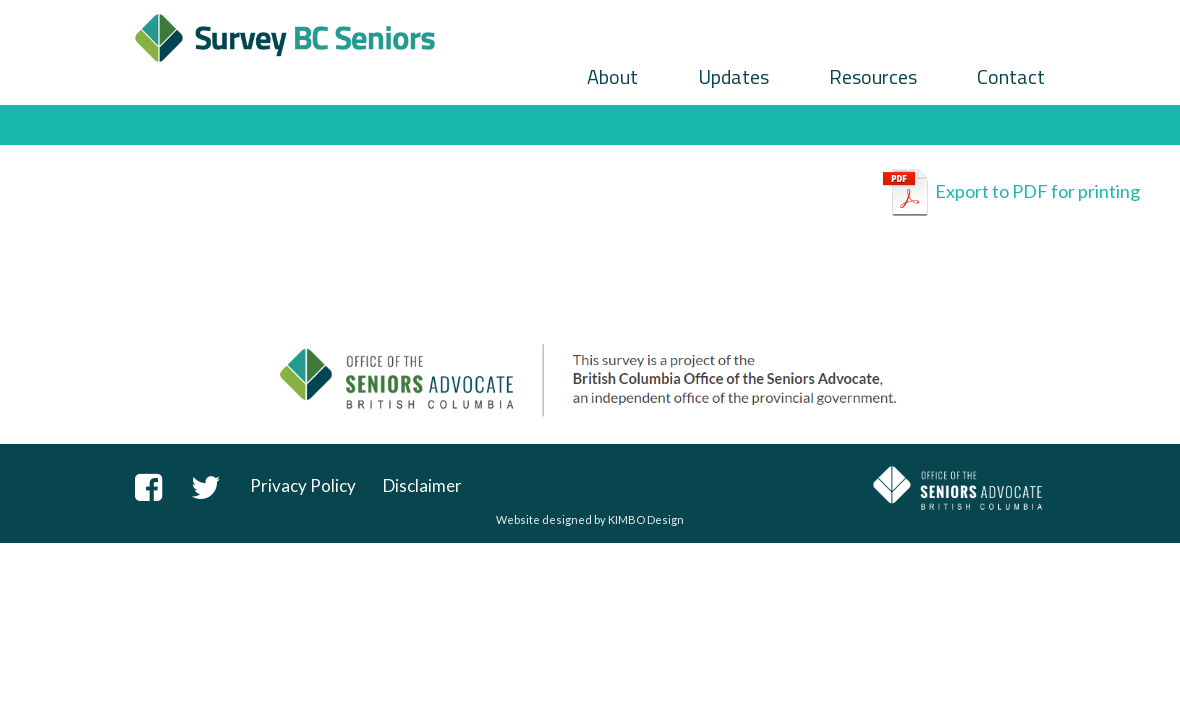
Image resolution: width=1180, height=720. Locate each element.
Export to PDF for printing (1010, 193)
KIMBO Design (646, 519)
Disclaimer (422, 485)
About (612, 76)
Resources (873, 76)
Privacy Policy (303, 485)
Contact (1011, 76)
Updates (733, 76)
